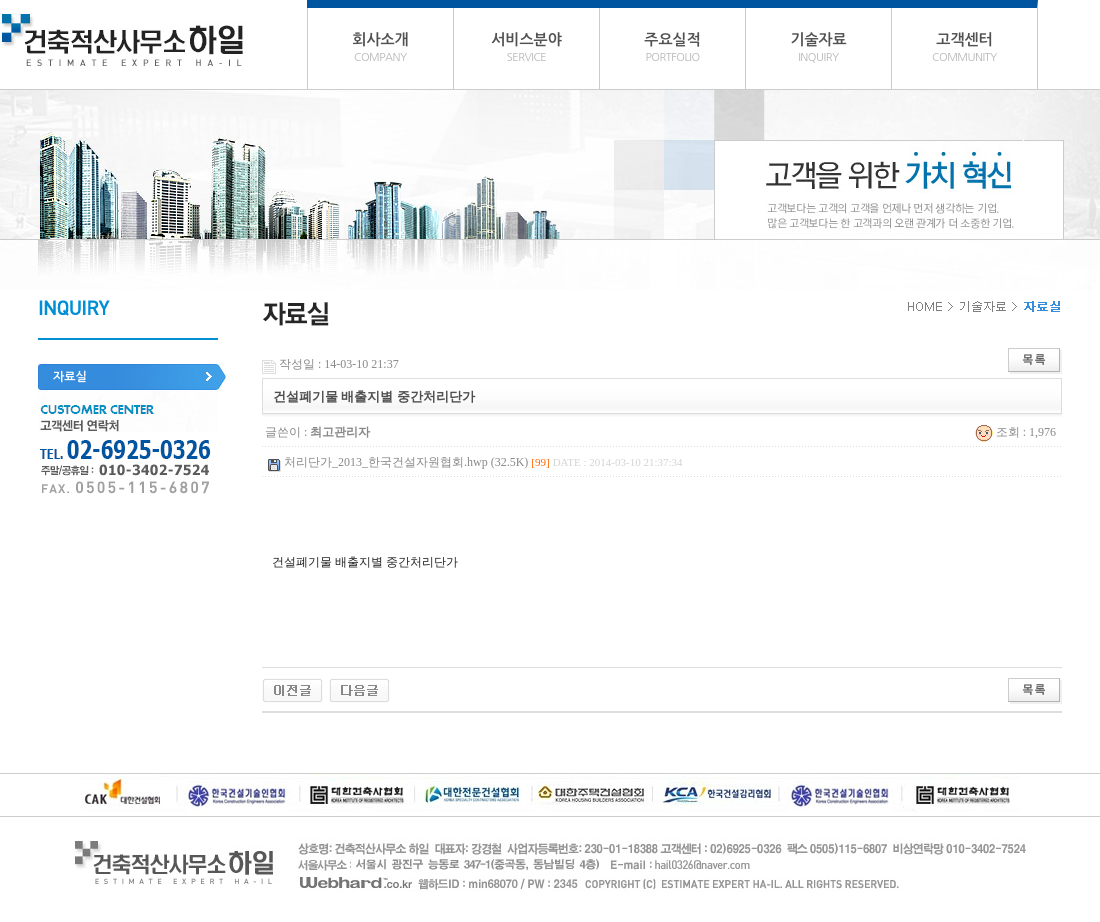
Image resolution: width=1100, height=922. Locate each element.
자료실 (70, 377)
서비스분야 (526, 50)
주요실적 (672, 50)
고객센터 (964, 50)
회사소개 (380, 50)
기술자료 (818, 50)
